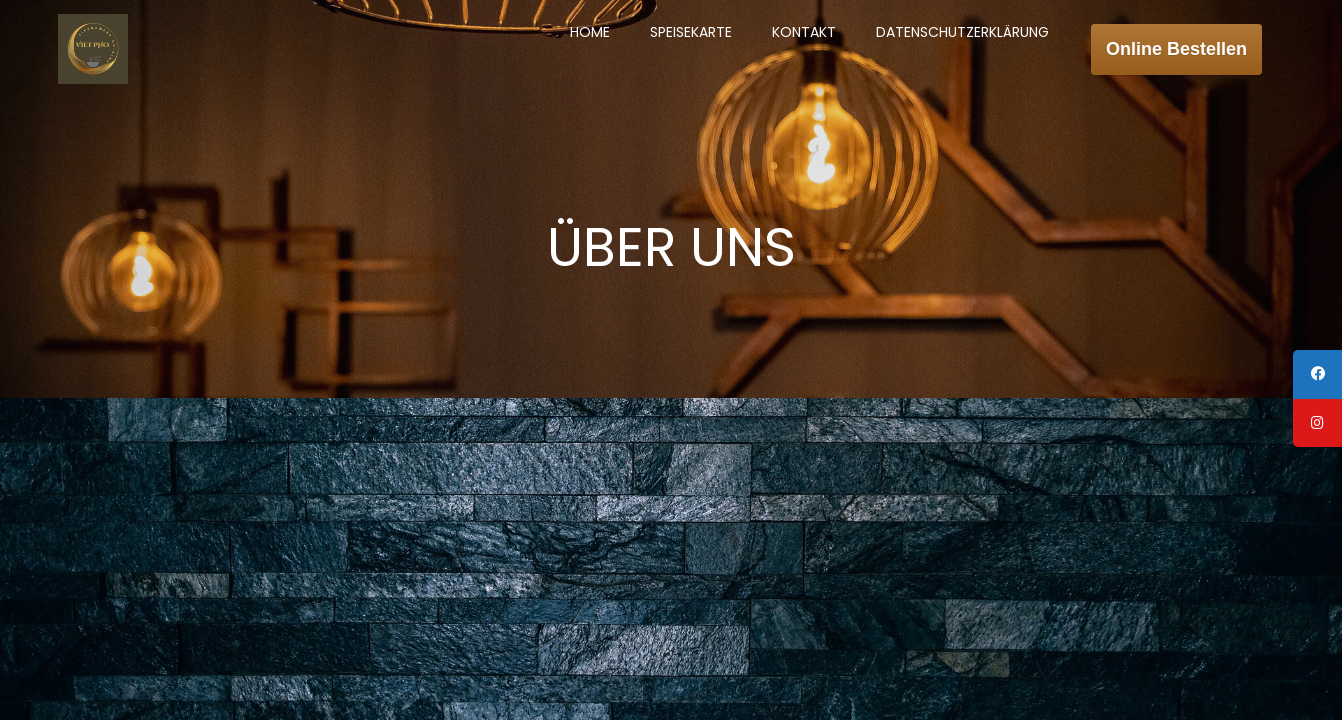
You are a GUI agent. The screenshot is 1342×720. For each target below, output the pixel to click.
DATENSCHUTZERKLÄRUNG (965, 30)
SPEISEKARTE (694, 30)
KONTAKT (807, 30)
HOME (593, 30)
